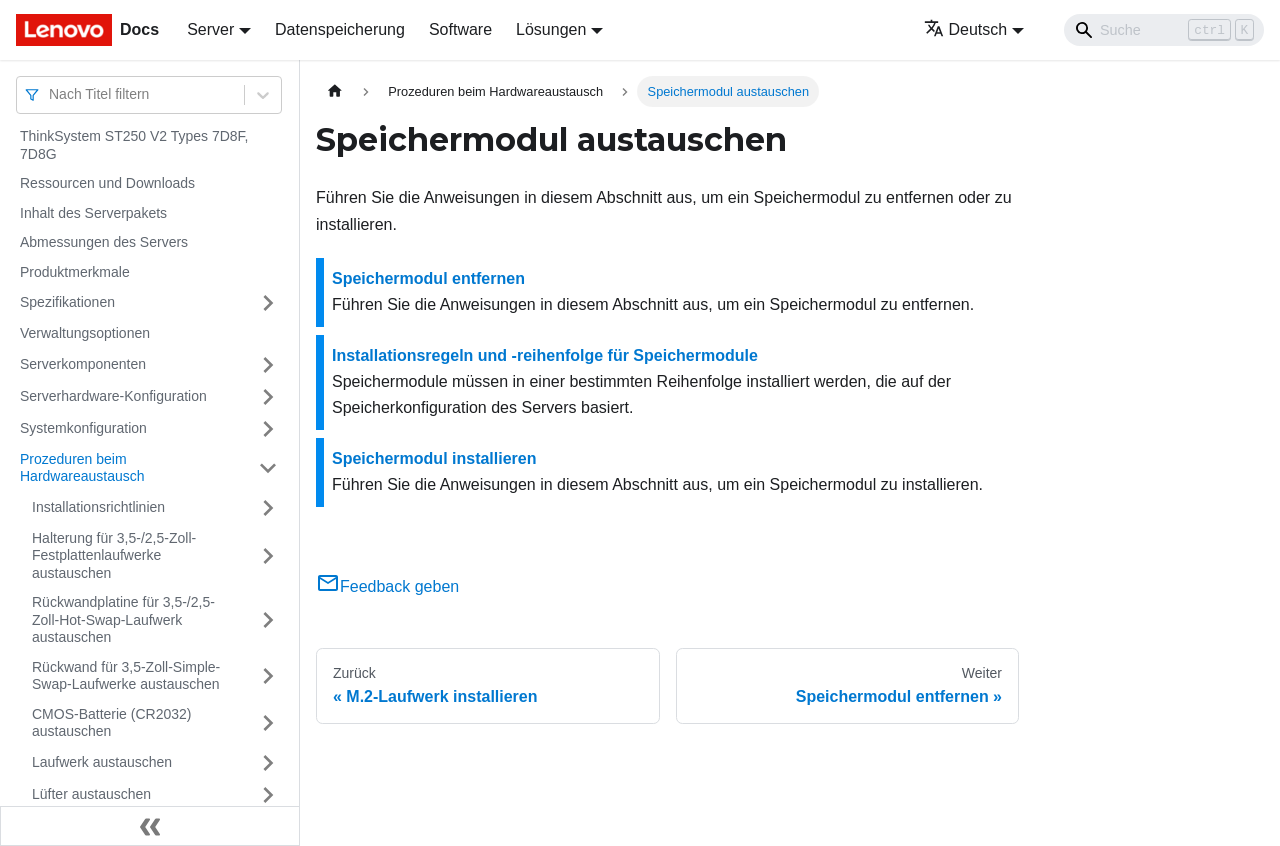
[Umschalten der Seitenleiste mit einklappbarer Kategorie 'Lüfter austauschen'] (268, 795)
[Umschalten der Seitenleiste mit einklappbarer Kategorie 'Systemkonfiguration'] (268, 429)
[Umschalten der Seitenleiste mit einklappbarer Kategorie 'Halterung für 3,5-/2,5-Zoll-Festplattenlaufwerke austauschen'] (268, 556)
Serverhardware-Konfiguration (113, 396)
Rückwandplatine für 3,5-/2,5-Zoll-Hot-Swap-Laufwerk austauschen (123, 619)
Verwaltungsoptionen (85, 333)
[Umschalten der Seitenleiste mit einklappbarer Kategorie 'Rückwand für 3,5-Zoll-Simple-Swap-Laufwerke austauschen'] (268, 676)
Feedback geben (387, 586)
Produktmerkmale (75, 272)
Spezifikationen (67, 302)
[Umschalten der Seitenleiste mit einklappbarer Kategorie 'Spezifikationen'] (268, 303)
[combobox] (51, 94)
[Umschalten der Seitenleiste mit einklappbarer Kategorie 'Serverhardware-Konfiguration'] (268, 397)
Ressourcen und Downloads (107, 183)
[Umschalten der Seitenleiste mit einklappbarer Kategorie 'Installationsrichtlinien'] (268, 508)
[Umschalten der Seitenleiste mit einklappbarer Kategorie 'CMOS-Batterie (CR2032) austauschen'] (268, 723)
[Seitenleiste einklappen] (150, 826)
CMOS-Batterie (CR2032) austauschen (112, 723)
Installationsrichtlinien (98, 507)
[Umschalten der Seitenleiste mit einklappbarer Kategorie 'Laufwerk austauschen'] (268, 763)
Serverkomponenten (83, 364)
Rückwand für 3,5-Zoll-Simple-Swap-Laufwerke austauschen (126, 676)
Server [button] (210, 29)
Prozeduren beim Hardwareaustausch (82, 468)
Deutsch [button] (966, 29)
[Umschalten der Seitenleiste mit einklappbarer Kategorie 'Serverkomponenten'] (268, 365)
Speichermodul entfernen (428, 278)
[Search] (1164, 30)
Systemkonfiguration (83, 428)
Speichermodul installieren (434, 458)
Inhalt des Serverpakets (93, 213)
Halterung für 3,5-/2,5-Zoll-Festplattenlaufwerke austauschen (114, 555)
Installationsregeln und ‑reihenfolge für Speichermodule (545, 355)
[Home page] (335, 91)
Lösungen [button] (551, 29)
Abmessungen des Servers (104, 242)
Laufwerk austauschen (102, 762)
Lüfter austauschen (91, 794)
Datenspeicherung (340, 29)
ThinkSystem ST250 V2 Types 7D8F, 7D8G (134, 145)
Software (460, 29)
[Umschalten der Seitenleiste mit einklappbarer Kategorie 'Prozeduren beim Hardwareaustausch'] (268, 468)
